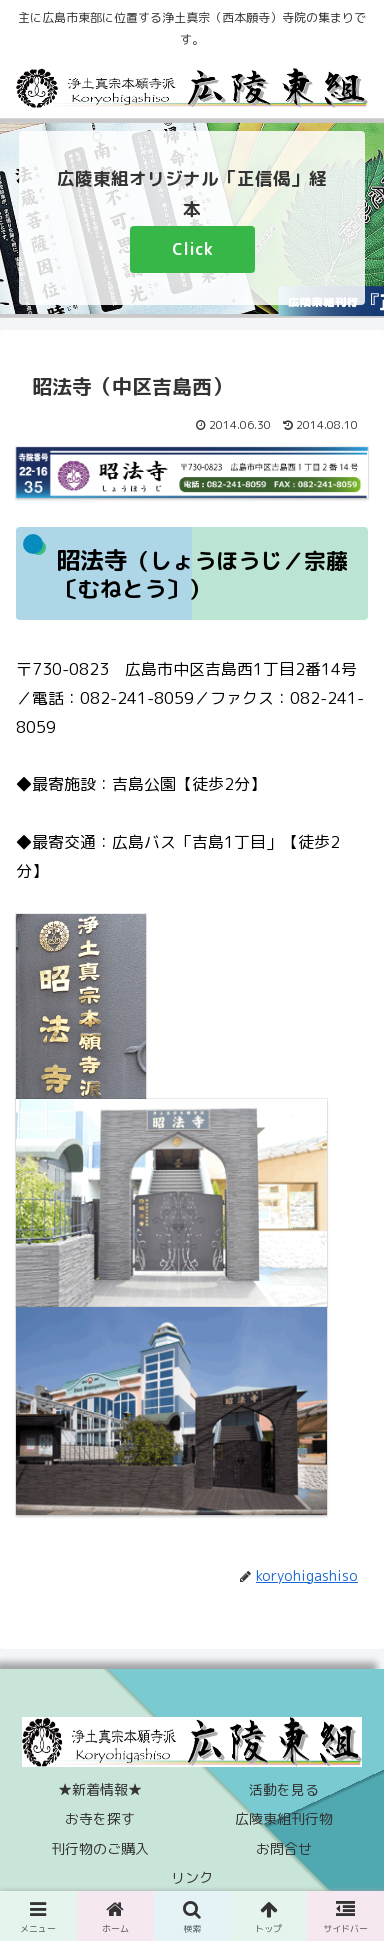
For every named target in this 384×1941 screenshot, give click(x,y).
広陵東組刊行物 (284, 1818)
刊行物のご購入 (100, 1848)
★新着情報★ (100, 1789)
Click (192, 249)
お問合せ (284, 1848)
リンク (192, 1877)
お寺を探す (100, 1818)
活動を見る (284, 1789)
